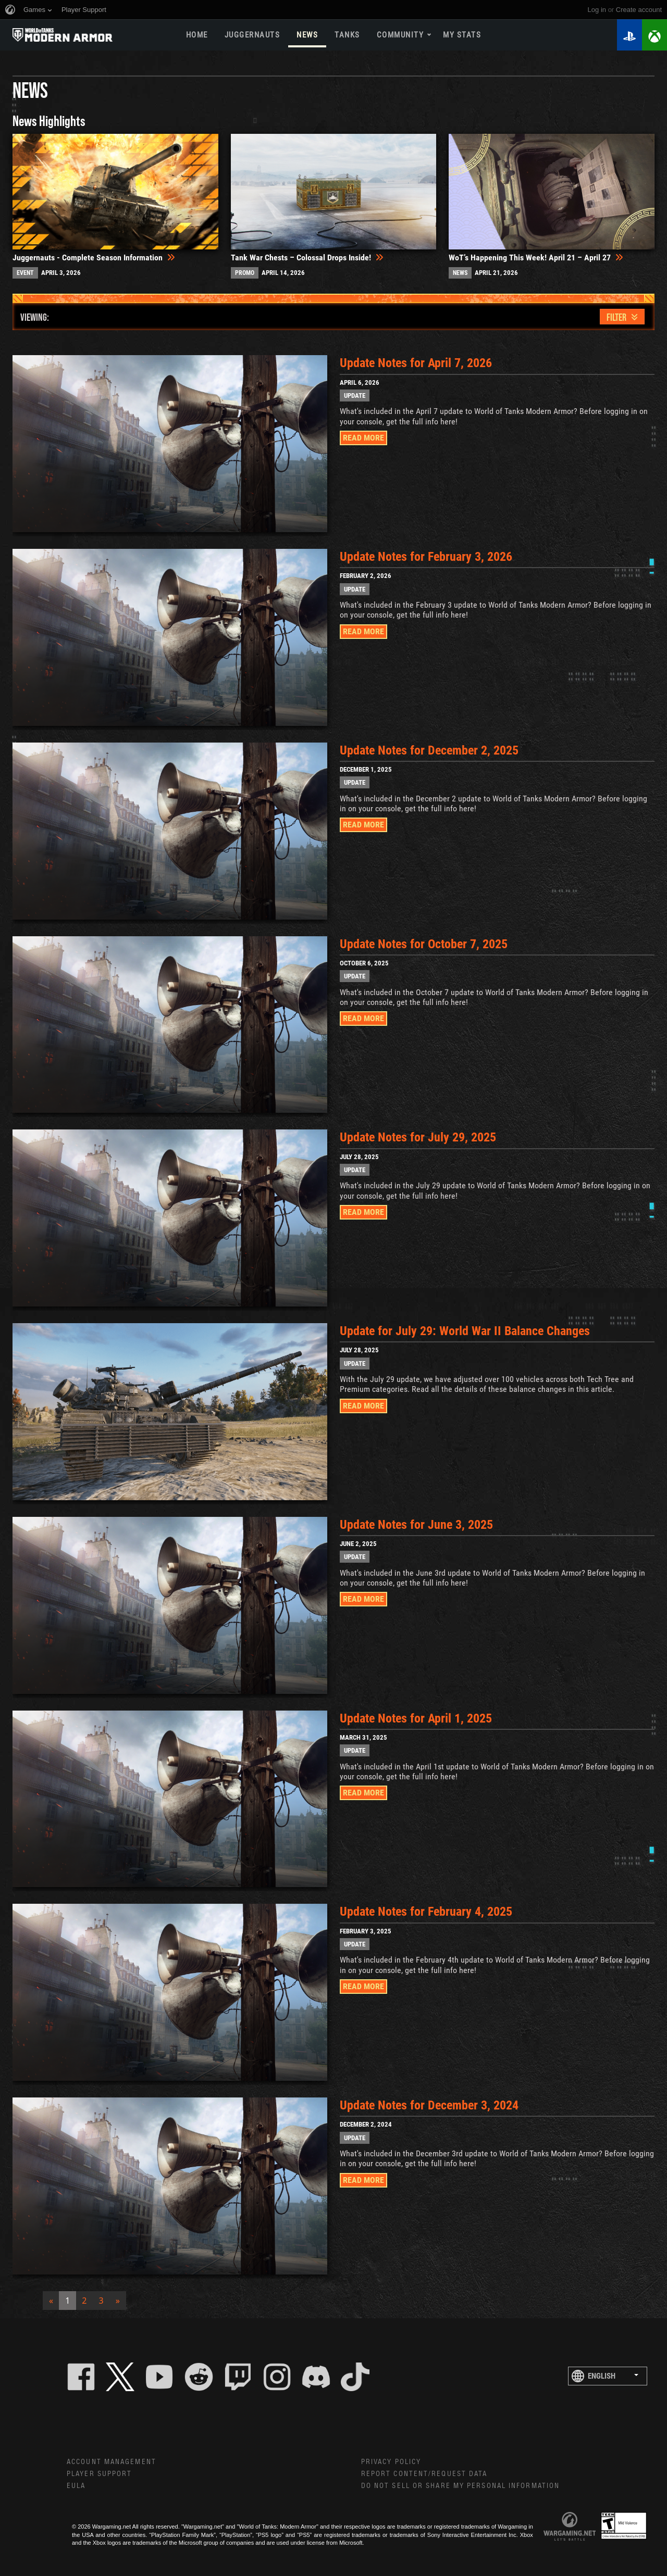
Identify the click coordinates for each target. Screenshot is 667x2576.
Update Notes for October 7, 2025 (427, 944)
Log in (597, 10)
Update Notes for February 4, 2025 (429, 1911)
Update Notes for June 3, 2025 (419, 1524)
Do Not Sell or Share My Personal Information (460, 2486)
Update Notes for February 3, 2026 (429, 556)
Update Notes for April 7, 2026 (419, 363)
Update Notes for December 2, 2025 (432, 750)
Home (197, 35)
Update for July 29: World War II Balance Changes (468, 1331)
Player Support (99, 2474)
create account (639, 10)
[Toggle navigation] (622, 316)
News (307, 35)
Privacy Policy (391, 2462)
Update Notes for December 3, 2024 (432, 2105)
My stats (462, 35)
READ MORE (363, 438)
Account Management (111, 2462)
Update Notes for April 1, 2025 (419, 1718)
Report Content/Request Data (424, 2474)
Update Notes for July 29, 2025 (421, 1137)
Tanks (347, 35)
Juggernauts (252, 35)
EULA (76, 2486)
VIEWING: (34, 316)
